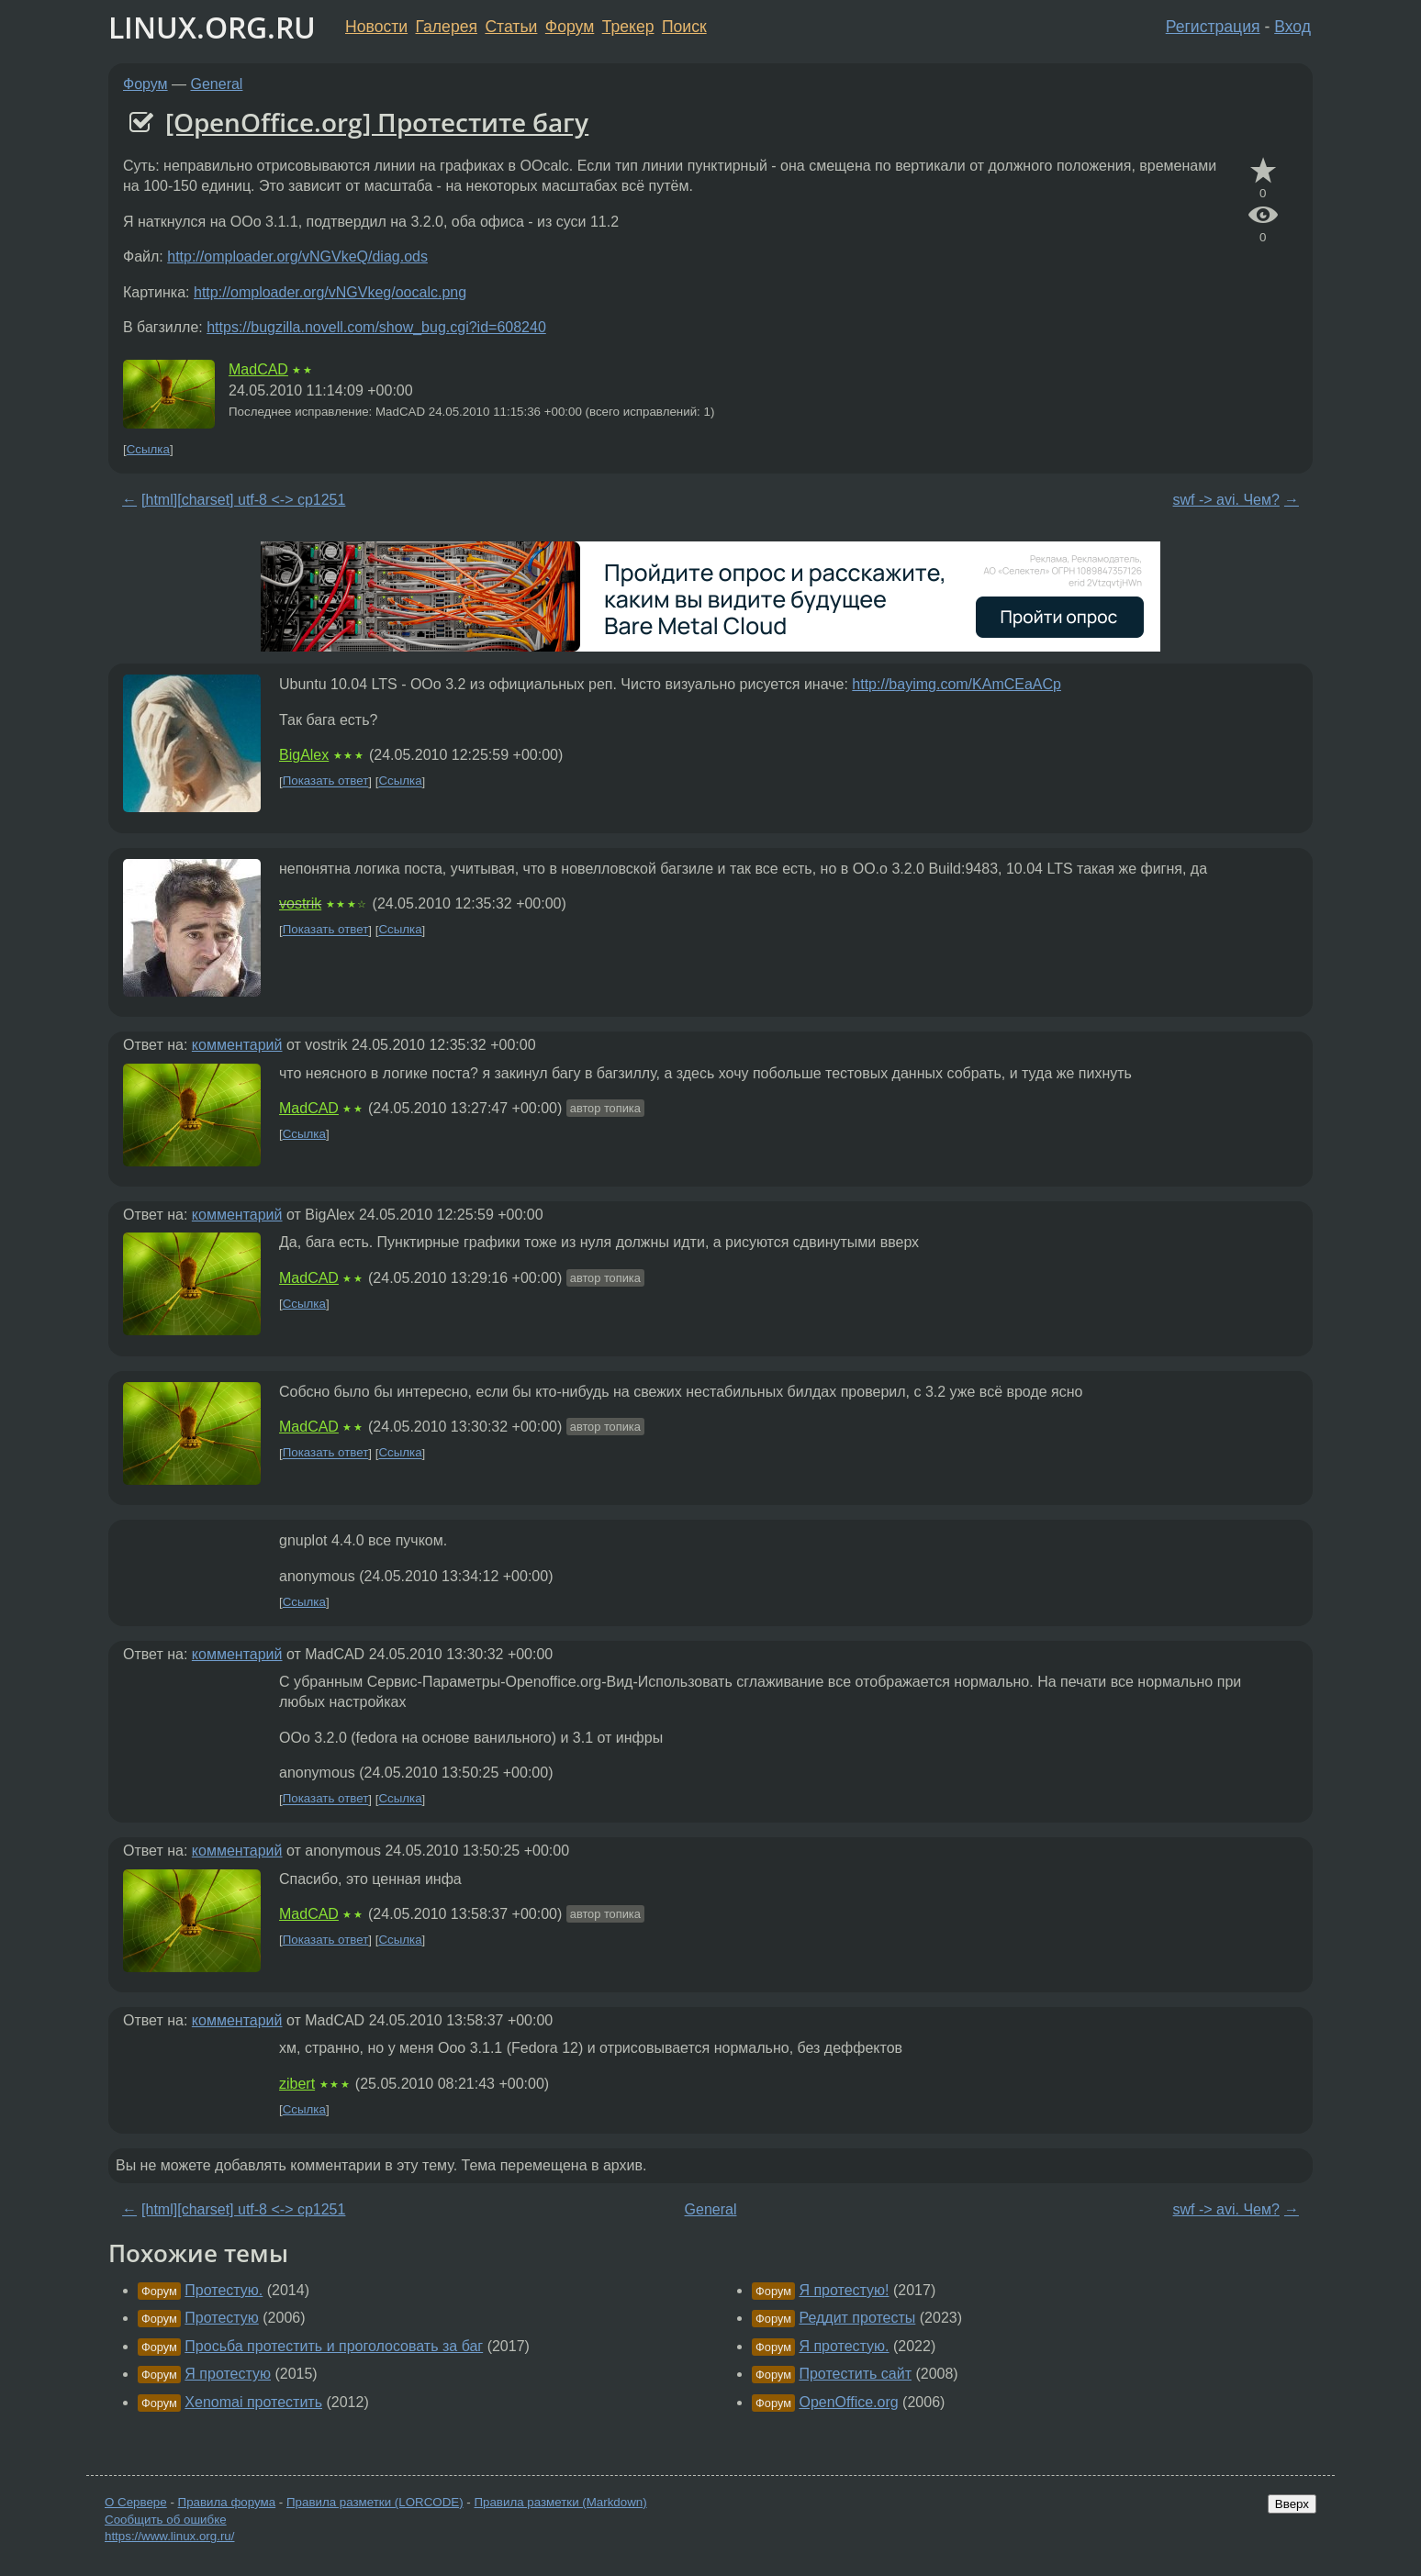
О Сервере (136, 2502)
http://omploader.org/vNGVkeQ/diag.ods (297, 256)
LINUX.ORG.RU (212, 27)
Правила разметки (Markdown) (560, 2502)
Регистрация (1213, 26)
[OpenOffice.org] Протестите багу (376, 122)
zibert (297, 2083)
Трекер (628, 26)
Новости (376, 26)
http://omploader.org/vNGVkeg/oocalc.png (330, 292)
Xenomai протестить (253, 2402)
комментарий (237, 1045)
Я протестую (228, 2373)
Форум (569, 26)
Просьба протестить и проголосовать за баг (334, 2346)
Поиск (684, 26)
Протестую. (224, 2290)
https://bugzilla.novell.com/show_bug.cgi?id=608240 (376, 327)
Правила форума (227, 2502)
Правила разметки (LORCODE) (375, 2502)
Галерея (446, 26)
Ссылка (148, 449)
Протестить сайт (855, 2373)
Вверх (1292, 2504)
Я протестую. (844, 2346)
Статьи (511, 26)
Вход (1292, 26)
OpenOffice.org (848, 2402)
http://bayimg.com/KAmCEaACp (956, 684)
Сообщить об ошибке (166, 2519)
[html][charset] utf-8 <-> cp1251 (243, 499)
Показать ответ (326, 781)
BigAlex (304, 755)
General (217, 84)
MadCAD (258, 369)
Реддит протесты (857, 2317)
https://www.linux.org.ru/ (169, 2536)
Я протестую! (844, 2290)
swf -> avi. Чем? (1226, 499)
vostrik (300, 903)
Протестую (222, 2317)
